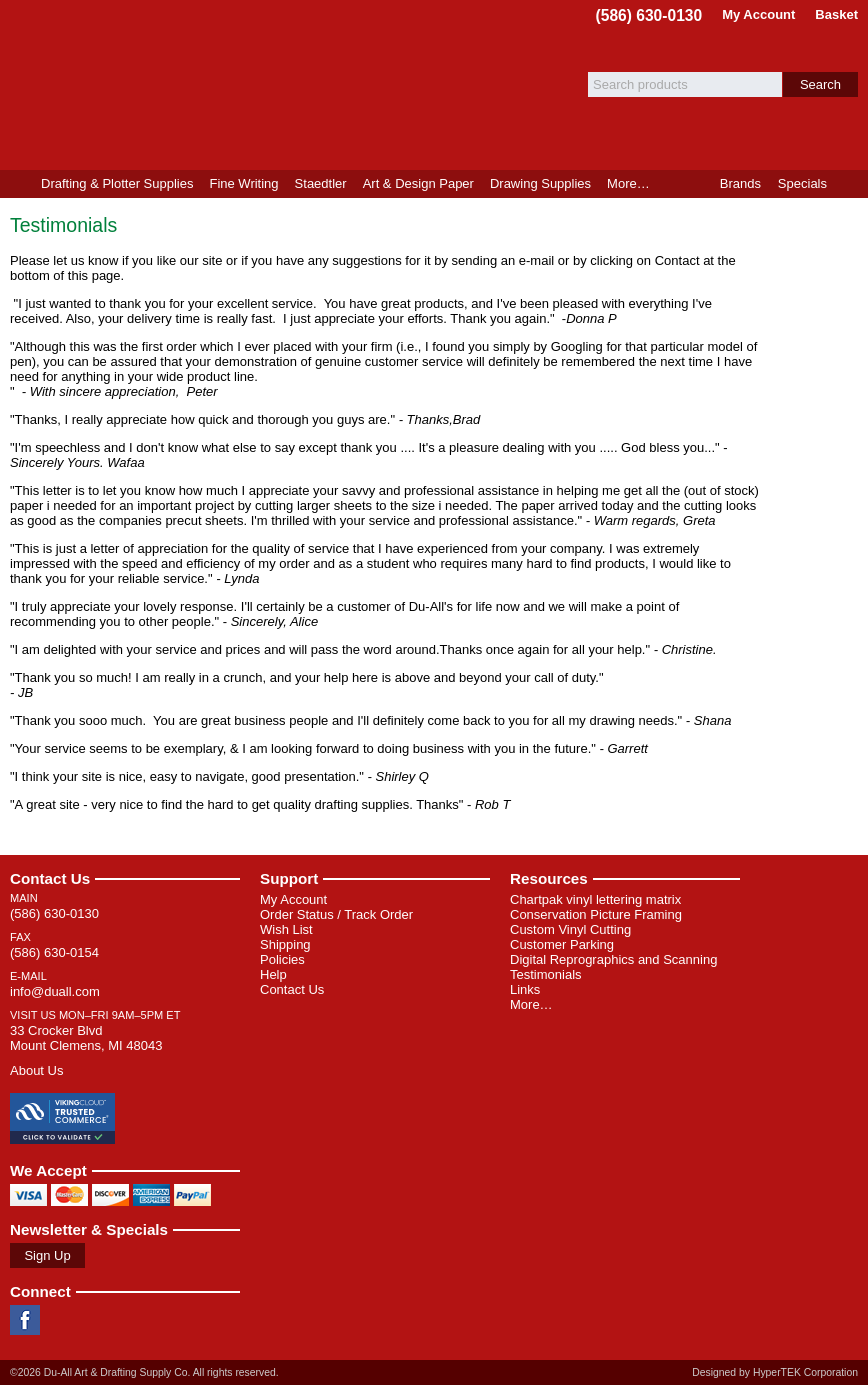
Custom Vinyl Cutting (570, 929)
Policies (282, 959)
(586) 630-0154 (54, 952)
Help (273, 974)
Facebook (25, 1320)
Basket (836, 14)
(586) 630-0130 (649, 15)
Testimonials (546, 974)
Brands (740, 183)
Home (16, 184)
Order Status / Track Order (336, 914)
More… (531, 1004)
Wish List (286, 929)
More (628, 183)
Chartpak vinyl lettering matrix (595, 899)
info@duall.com (55, 991)
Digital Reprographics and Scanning (613, 959)
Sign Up (47, 1255)
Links (525, 989)
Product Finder (851, 184)
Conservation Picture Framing (596, 914)
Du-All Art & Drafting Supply (233, 85)
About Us (36, 1070)
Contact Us (50, 878)
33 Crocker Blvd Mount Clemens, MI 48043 (86, 1038)
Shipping (285, 944)
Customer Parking (562, 944)
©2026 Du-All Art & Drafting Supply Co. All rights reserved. (144, 1372)
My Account (758, 14)
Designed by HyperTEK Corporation (775, 1372)
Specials (802, 183)
